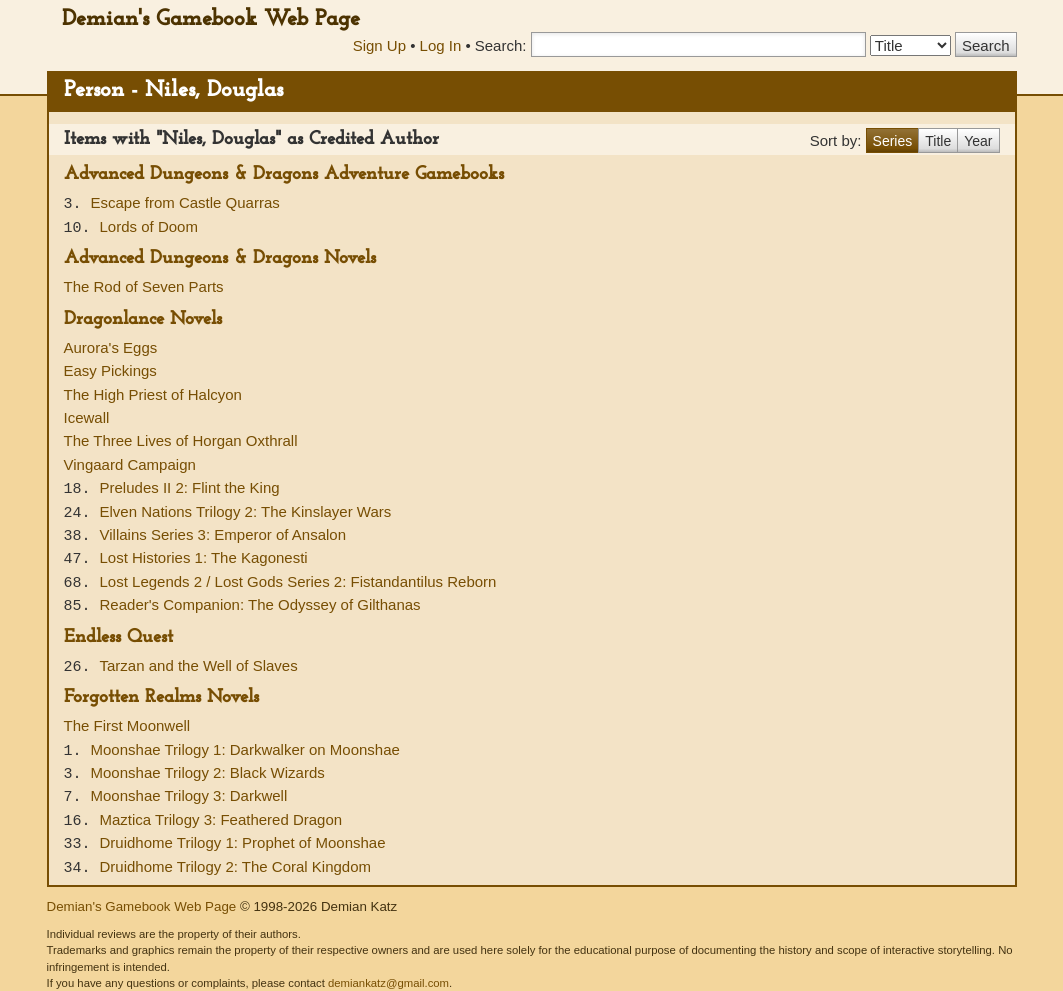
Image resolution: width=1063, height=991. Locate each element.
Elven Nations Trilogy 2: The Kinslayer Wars (246, 511)
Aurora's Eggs (111, 347)
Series (893, 141)
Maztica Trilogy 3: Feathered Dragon (221, 819)
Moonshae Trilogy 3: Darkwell (189, 795)
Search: (501, 45)
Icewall (87, 417)
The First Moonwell (127, 725)
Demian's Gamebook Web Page (211, 19)
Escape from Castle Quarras (185, 202)
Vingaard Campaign (130, 464)
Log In (441, 45)
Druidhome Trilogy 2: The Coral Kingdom (236, 866)
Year (978, 141)
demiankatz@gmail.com (388, 983)
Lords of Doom (149, 226)
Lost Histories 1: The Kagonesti (204, 557)
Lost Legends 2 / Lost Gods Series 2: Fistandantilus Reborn (298, 581)
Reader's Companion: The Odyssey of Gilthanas (260, 604)
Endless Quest (118, 637)
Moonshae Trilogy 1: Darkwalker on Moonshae (245, 749)
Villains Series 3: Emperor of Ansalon (223, 534)
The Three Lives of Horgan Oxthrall (181, 440)
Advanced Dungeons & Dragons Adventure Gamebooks (284, 174)
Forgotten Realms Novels (161, 697)
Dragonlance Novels (143, 319)
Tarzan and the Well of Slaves (199, 665)
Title (938, 141)
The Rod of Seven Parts (144, 286)
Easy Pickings (110, 370)
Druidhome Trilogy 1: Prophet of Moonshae (243, 842)
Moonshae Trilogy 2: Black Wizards (208, 772)
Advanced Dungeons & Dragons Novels (220, 258)
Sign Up (379, 45)
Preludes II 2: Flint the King (190, 487)
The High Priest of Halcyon (153, 394)
